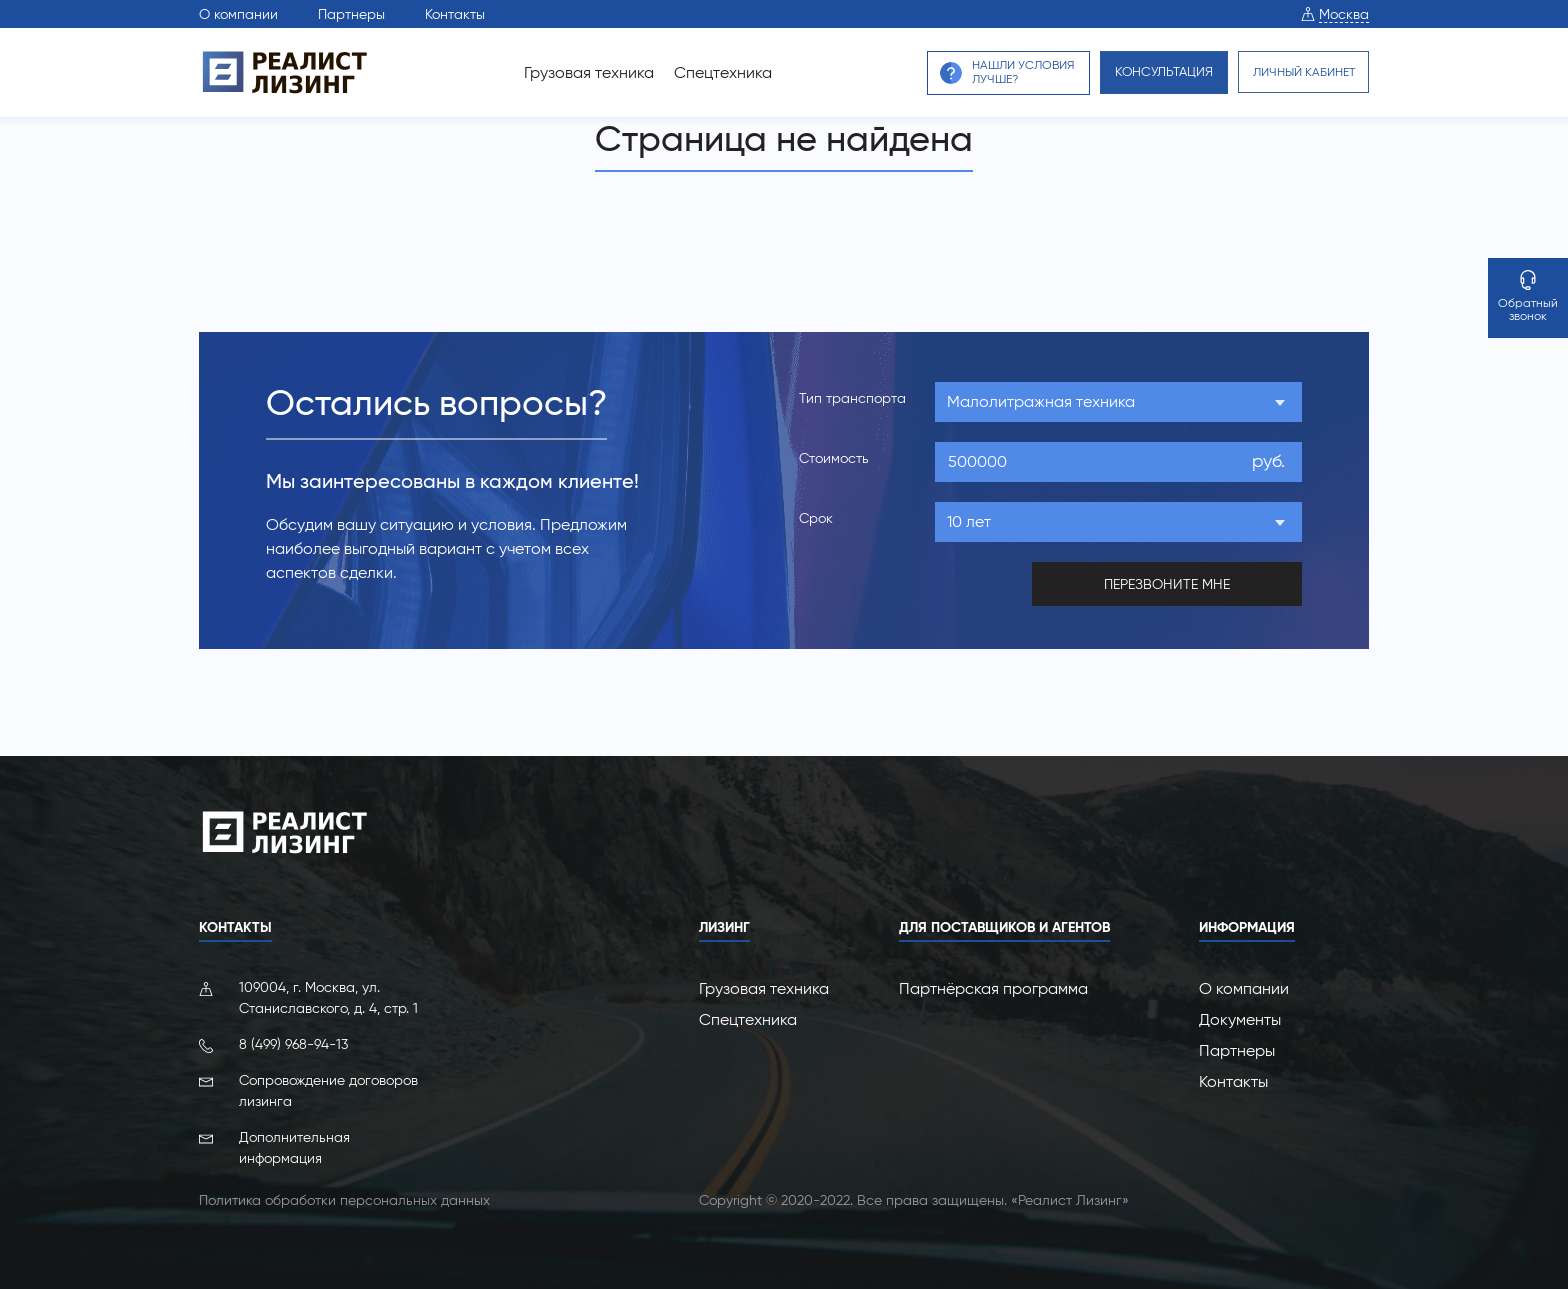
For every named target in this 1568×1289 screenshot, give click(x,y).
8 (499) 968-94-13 (293, 1043)
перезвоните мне (1167, 583)
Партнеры (351, 14)
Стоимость (834, 458)
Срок (816, 518)
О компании (238, 14)
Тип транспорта (852, 398)
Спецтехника (705, 72)
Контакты (455, 14)
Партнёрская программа (993, 987)
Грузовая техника (571, 72)
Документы (1240, 1018)
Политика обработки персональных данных (344, 1199)
